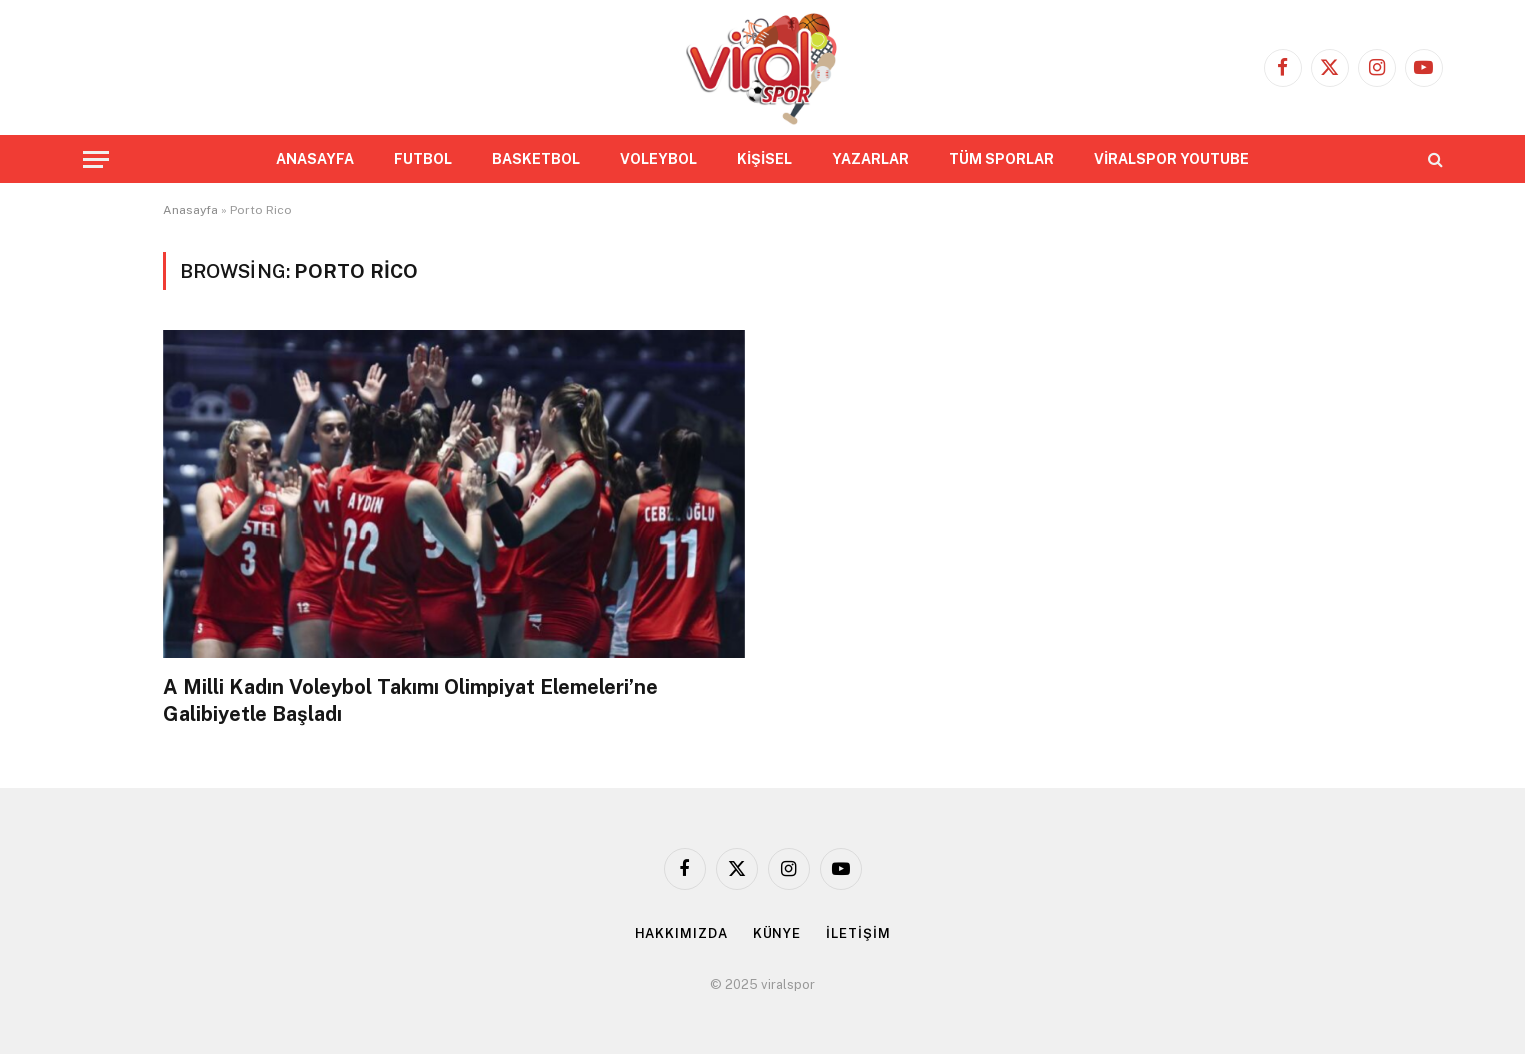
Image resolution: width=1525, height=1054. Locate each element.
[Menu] (96, 159)
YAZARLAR (870, 159)
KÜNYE (777, 933)
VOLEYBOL (658, 159)
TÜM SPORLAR (1001, 159)
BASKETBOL (536, 159)
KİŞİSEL (764, 159)
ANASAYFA (315, 159)
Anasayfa (190, 210)
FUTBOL (423, 159)
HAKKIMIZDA (681, 933)
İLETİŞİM (858, 933)
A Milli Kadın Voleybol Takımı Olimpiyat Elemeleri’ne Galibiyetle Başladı (410, 700)
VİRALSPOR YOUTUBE (1171, 159)
